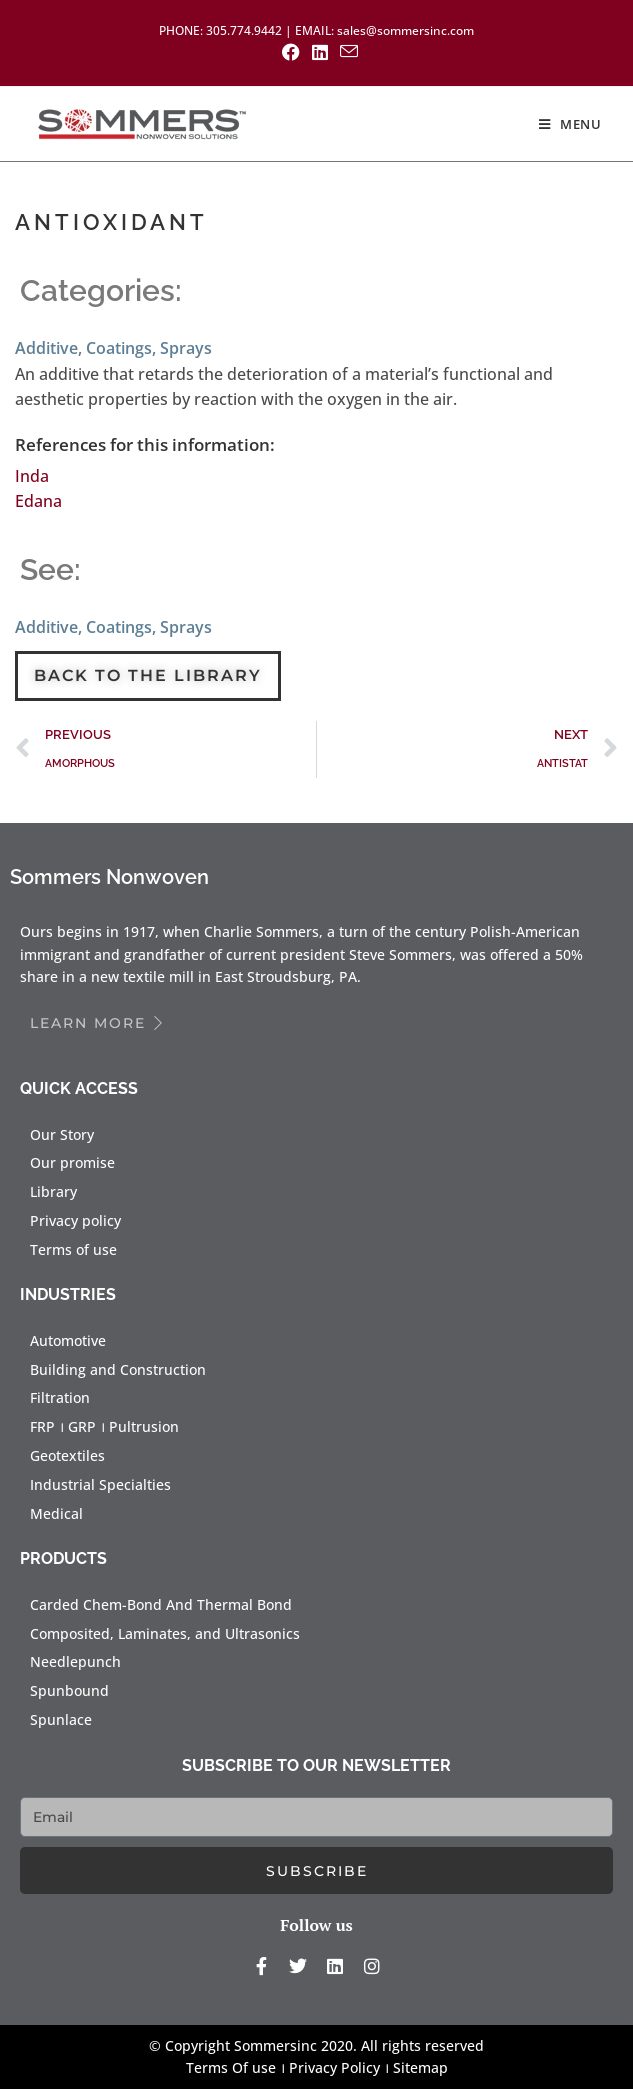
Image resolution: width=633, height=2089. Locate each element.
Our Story (62, 1134)
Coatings (119, 348)
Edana (38, 501)
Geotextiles (67, 1455)
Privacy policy (75, 1220)
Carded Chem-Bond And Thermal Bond (161, 1604)
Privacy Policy (334, 2067)
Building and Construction (118, 1369)
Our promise (72, 1162)
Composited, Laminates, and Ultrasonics (165, 1633)
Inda (32, 476)
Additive (46, 348)
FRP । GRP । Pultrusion (104, 1426)
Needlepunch (75, 1661)
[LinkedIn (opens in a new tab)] (320, 52)
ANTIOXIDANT (111, 222)
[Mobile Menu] (570, 124)
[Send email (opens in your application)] (346, 51)
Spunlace (61, 1719)
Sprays (186, 348)
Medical (56, 1513)
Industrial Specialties (100, 1484)
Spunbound (69, 1690)
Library (53, 1191)
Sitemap (420, 2067)
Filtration (60, 1397)
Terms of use (73, 1249)
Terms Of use (231, 2067)
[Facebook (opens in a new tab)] (291, 52)
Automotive (68, 1340)
